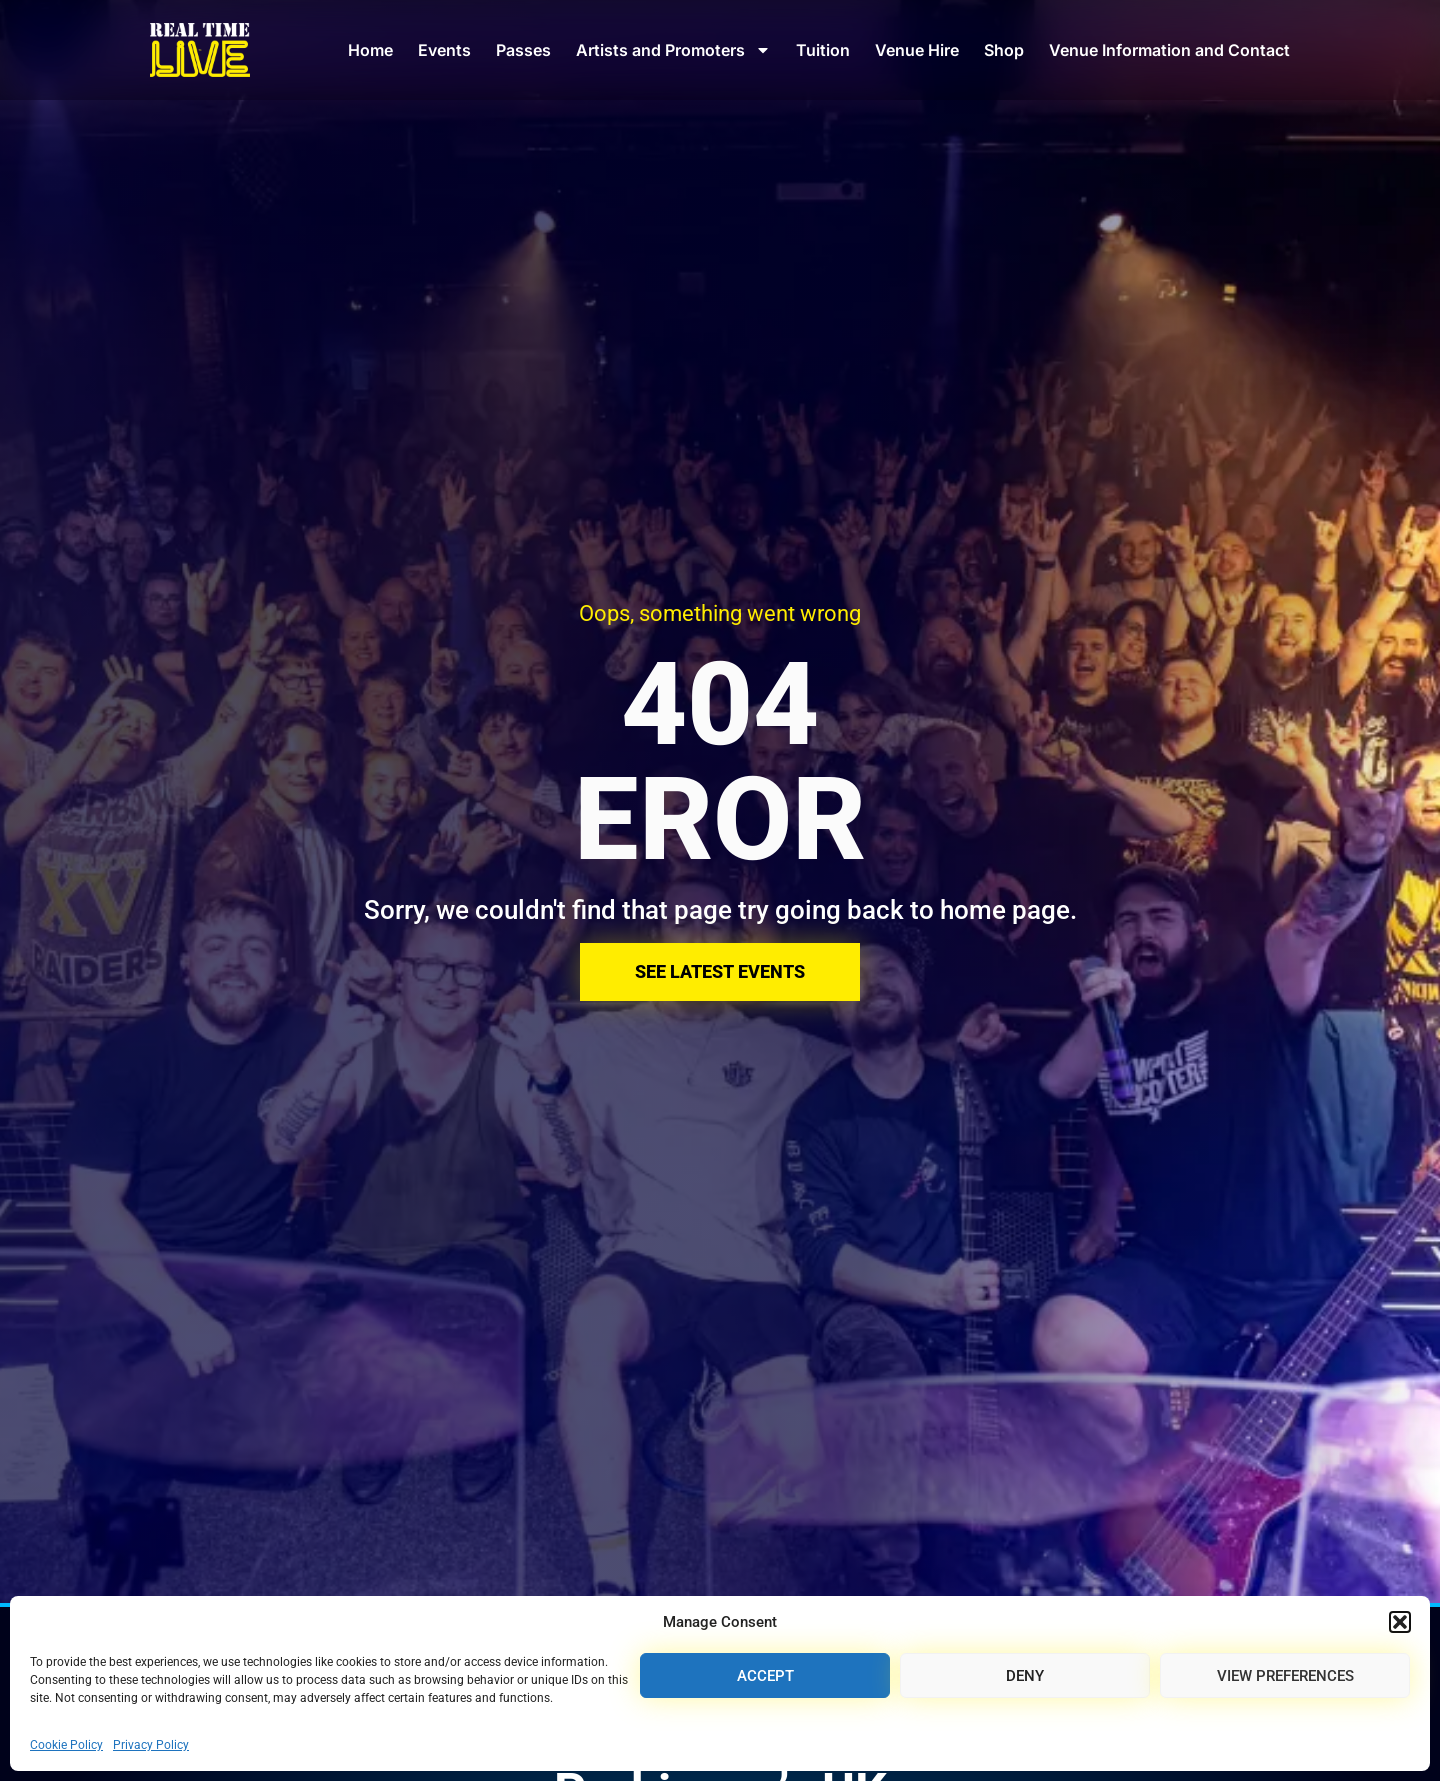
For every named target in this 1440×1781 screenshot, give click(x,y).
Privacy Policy (151, 1745)
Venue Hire (917, 50)
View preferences (1285, 1676)
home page (1005, 910)
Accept (765, 1676)
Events (444, 50)
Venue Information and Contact (1169, 50)
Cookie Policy (66, 1745)
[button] (1400, 1622)
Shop (1004, 50)
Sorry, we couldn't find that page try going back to (652, 910)
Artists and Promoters (673, 50)
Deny (1025, 1676)
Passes (523, 50)
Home (370, 50)
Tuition (823, 50)
